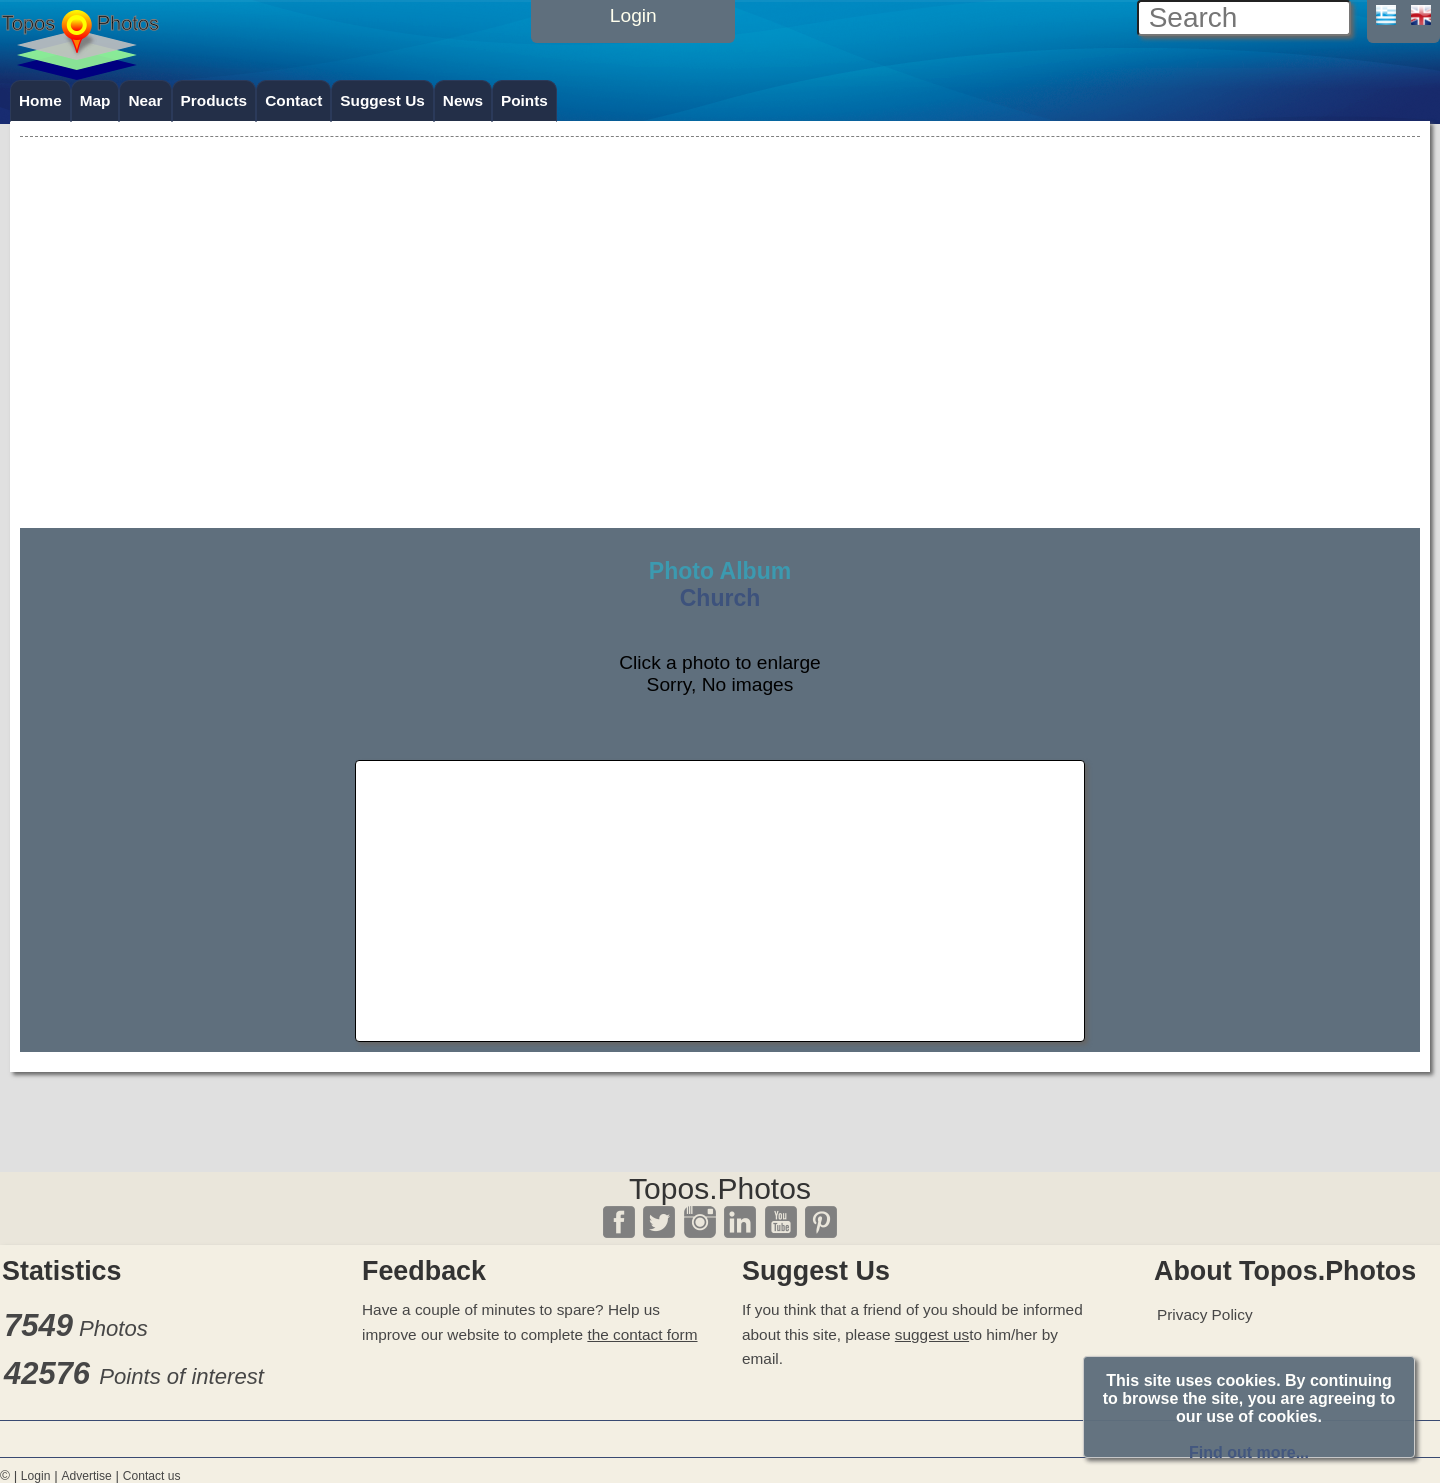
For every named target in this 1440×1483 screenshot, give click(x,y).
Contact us (152, 1476)
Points (524, 100)
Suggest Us (382, 100)
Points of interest (181, 1376)
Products (214, 100)
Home (40, 100)
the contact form (642, 1334)
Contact (293, 100)
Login (36, 1476)
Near (145, 100)
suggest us (932, 1334)
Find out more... (1249, 1452)
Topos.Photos (720, 1188)
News (463, 100)
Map (95, 100)
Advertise (86, 1476)
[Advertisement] (720, 282)
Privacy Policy (1205, 1314)
